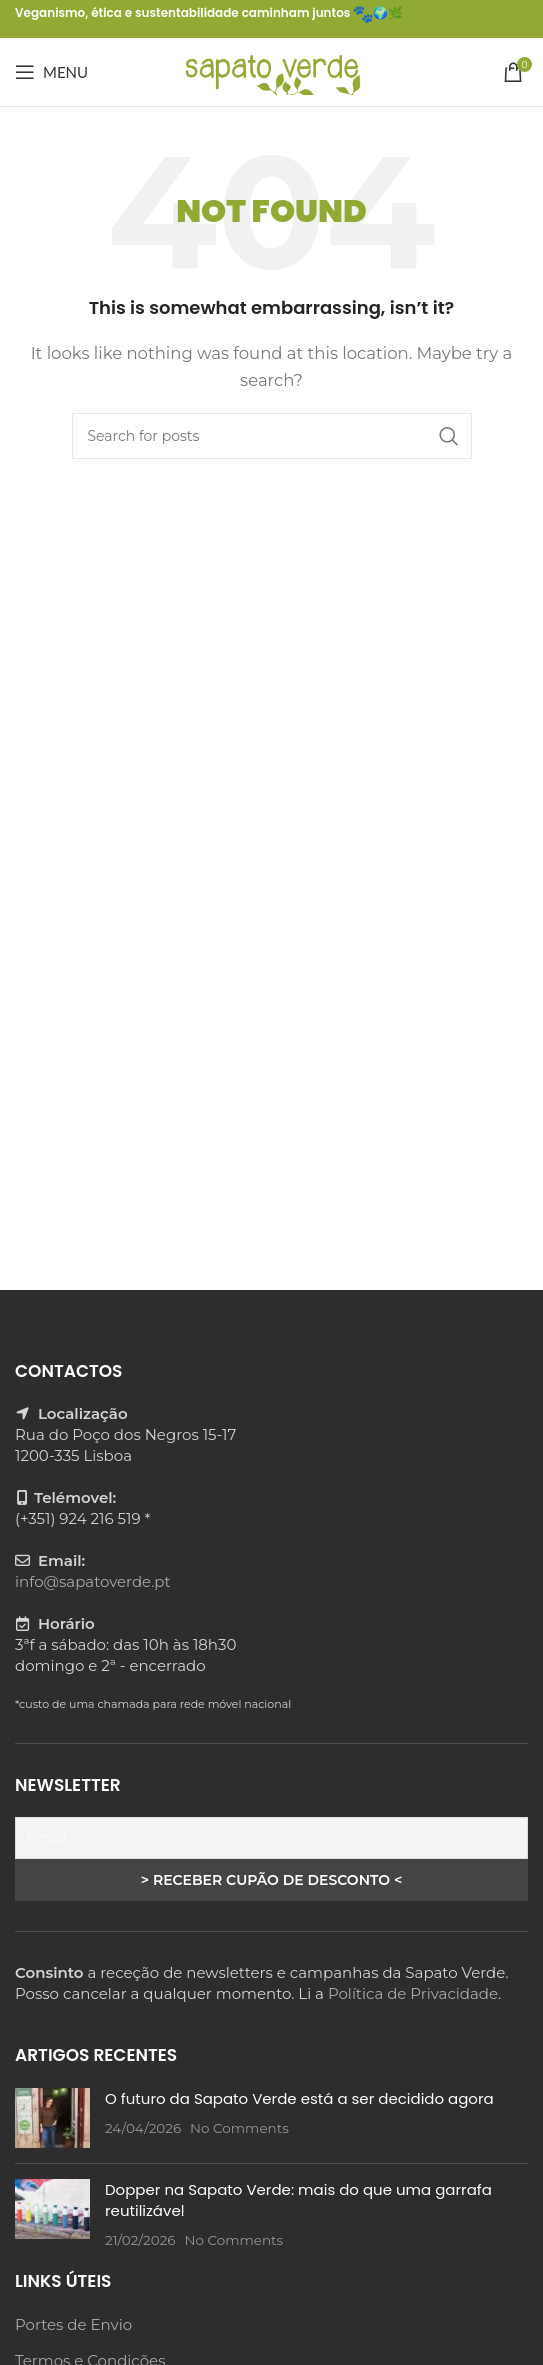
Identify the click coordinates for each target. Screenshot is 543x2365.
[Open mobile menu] (51, 72)
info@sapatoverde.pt (93, 1581)
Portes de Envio (73, 2324)
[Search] (272, 436)
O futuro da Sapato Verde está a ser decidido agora (299, 2098)
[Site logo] (271, 70)
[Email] (271, 1838)
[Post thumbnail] (52, 2118)
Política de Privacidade (413, 1993)
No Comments (239, 2128)
